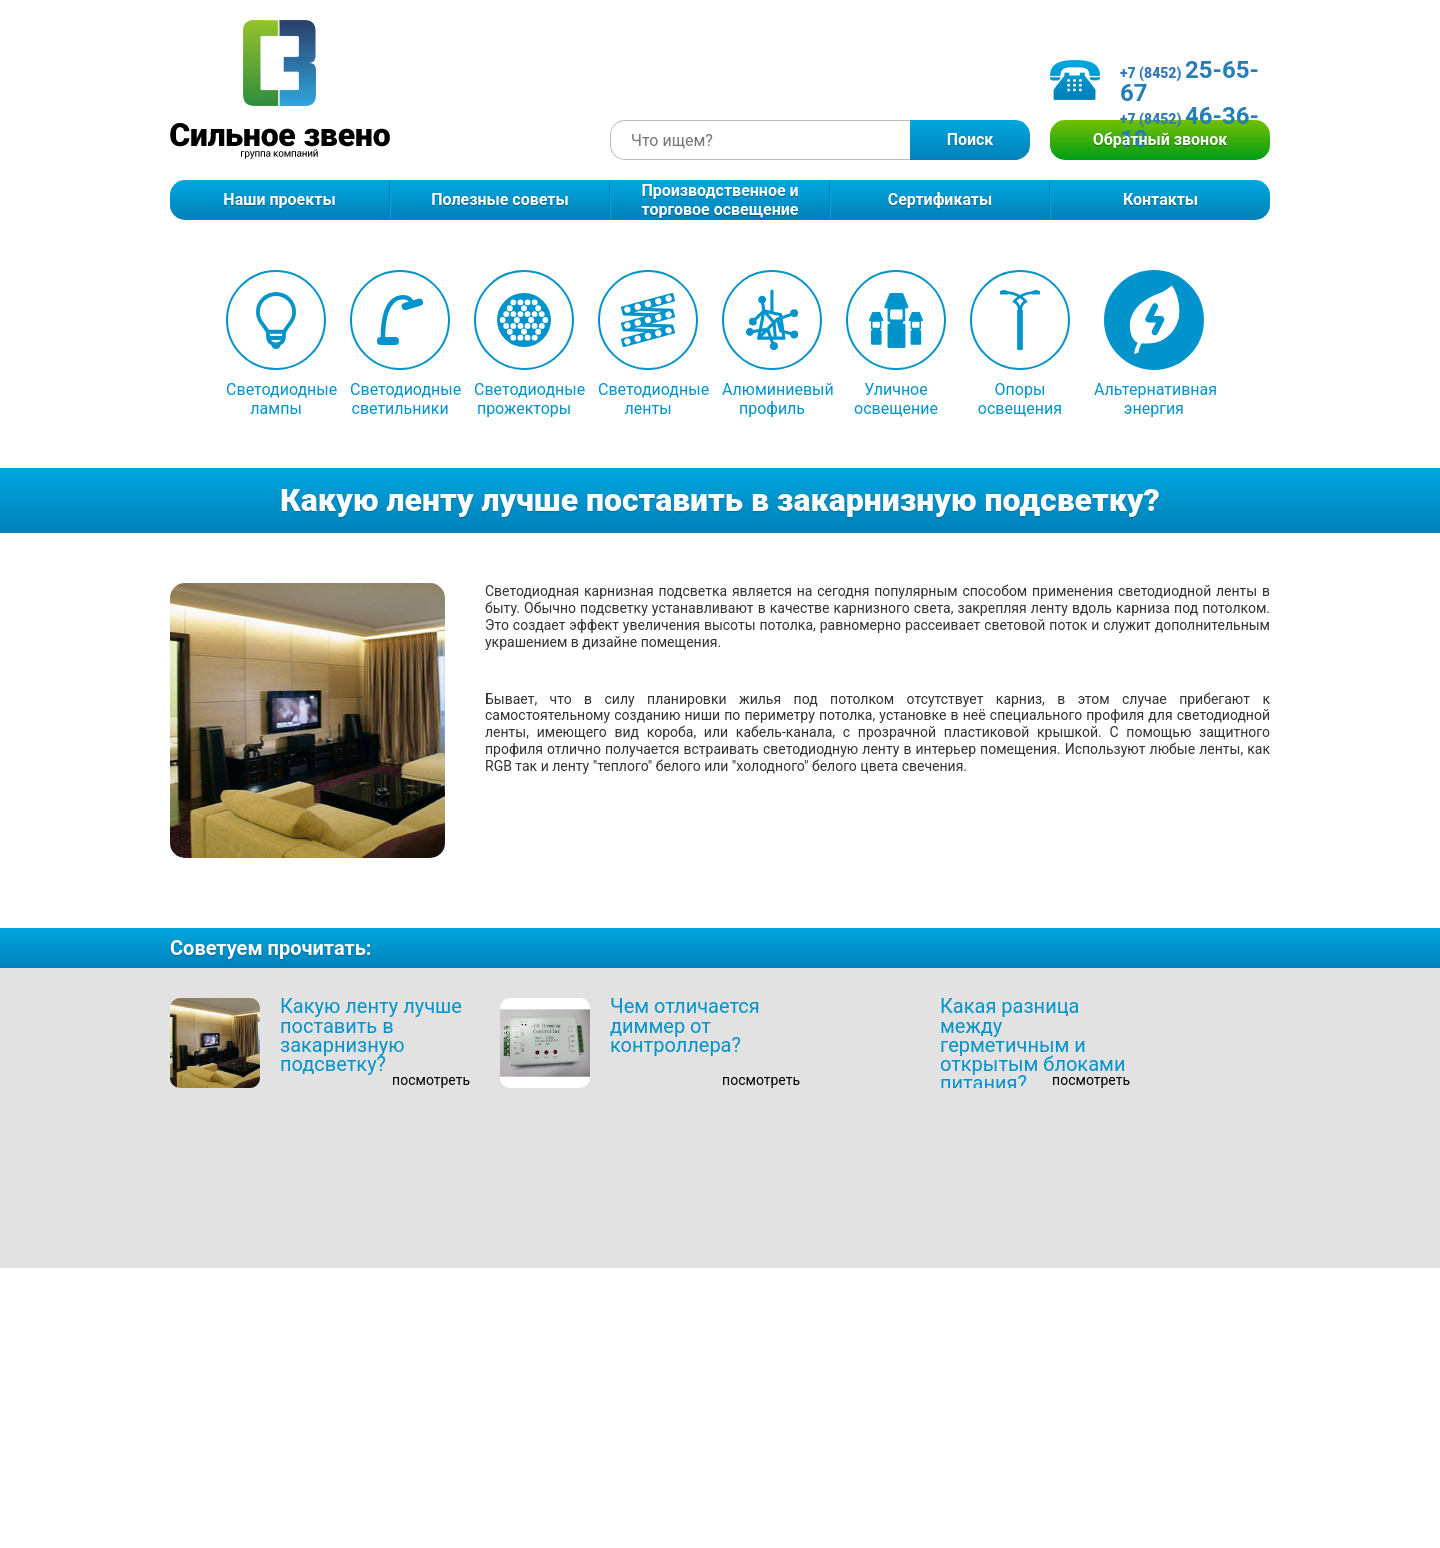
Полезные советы (499, 199)
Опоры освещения (1020, 344)
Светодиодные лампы (276, 344)
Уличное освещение (896, 344)
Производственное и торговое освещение (719, 200)
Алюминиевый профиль (772, 344)
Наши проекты (279, 199)
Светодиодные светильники (400, 344)
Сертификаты (940, 199)
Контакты (1160, 199)
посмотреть (431, 1080)
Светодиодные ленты (648, 344)
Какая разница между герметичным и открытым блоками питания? (1032, 1044)
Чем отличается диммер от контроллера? (685, 1025)
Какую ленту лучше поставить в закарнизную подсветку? (371, 1035)
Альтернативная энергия (1154, 344)
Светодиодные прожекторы (524, 344)
